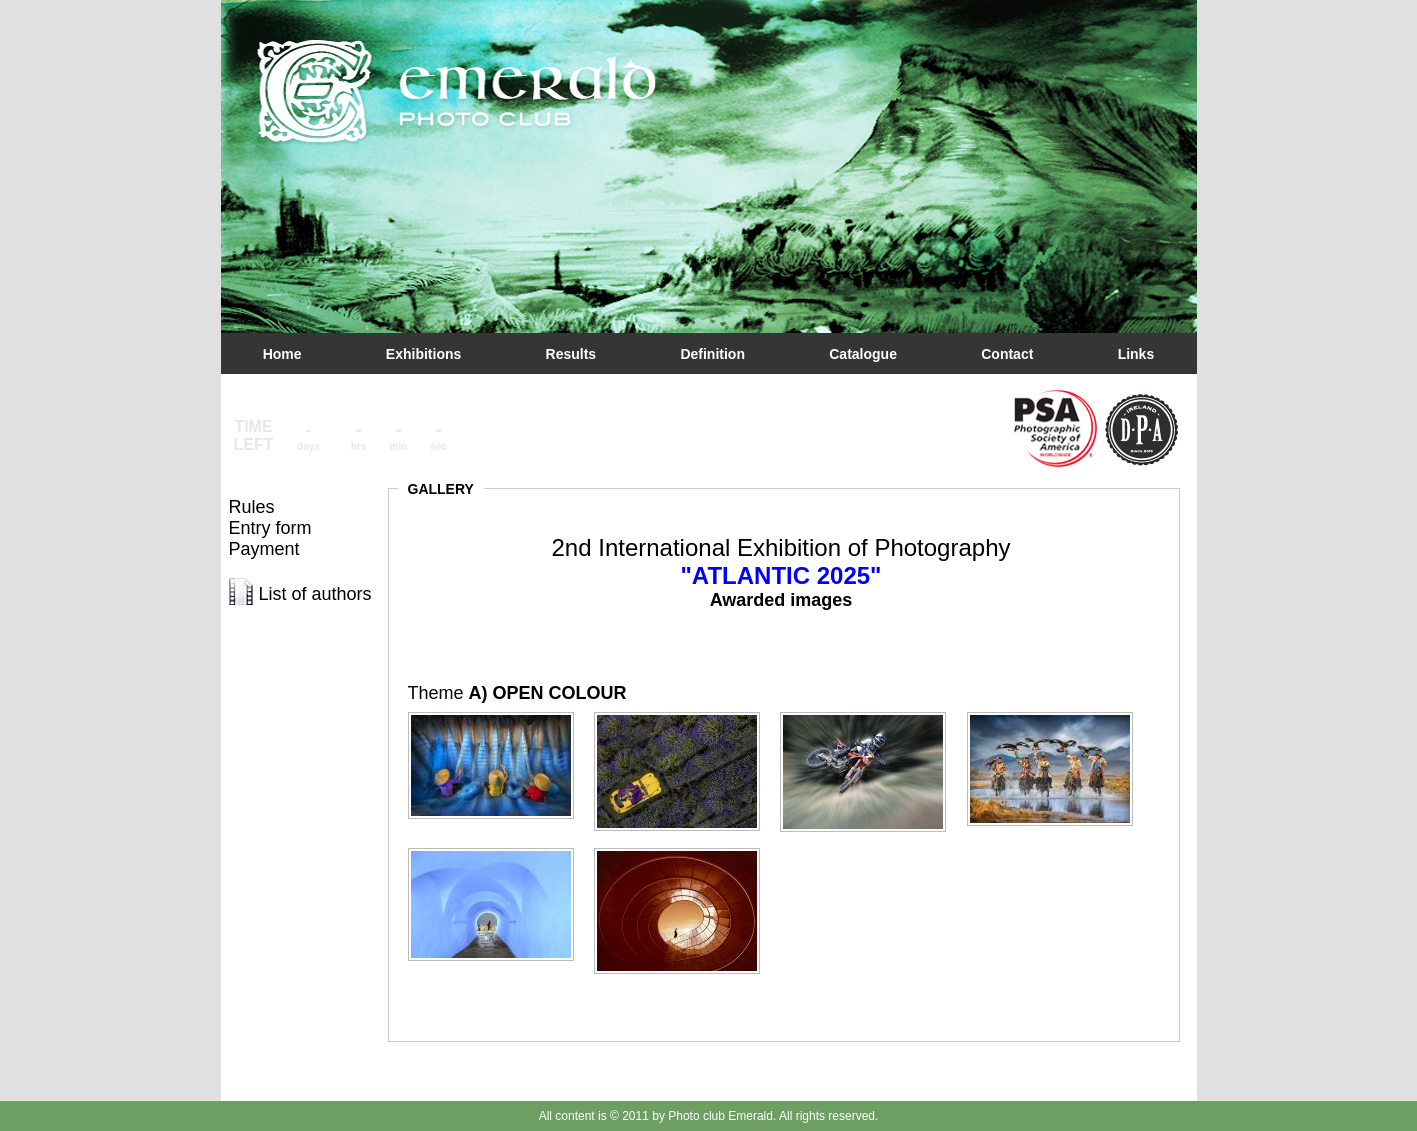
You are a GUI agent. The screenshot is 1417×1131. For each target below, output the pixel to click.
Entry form (270, 528)
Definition (712, 354)
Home (282, 354)
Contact (1007, 354)
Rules (252, 507)
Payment (264, 549)
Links (1136, 354)
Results (571, 354)
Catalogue (863, 354)
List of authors (315, 594)
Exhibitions (423, 354)
